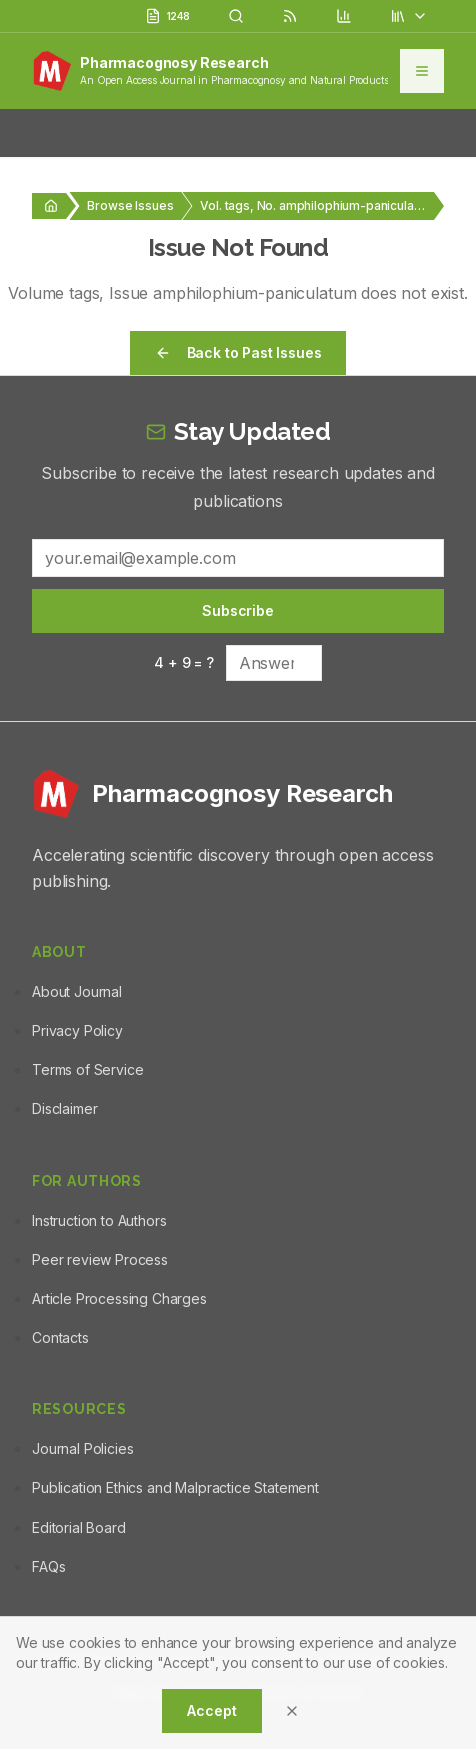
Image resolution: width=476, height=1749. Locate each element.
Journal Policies (82, 1448)
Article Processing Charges (119, 1298)
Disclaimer (64, 1108)
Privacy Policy (77, 1030)
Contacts (60, 1337)
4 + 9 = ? (184, 662)
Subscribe (238, 610)
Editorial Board (79, 1527)
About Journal (77, 991)
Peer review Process (100, 1259)
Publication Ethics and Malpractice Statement (175, 1487)
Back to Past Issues (238, 352)
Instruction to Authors (99, 1220)
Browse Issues (130, 205)
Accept (211, 1710)
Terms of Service (87, 1069)
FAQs (48, 1566)
